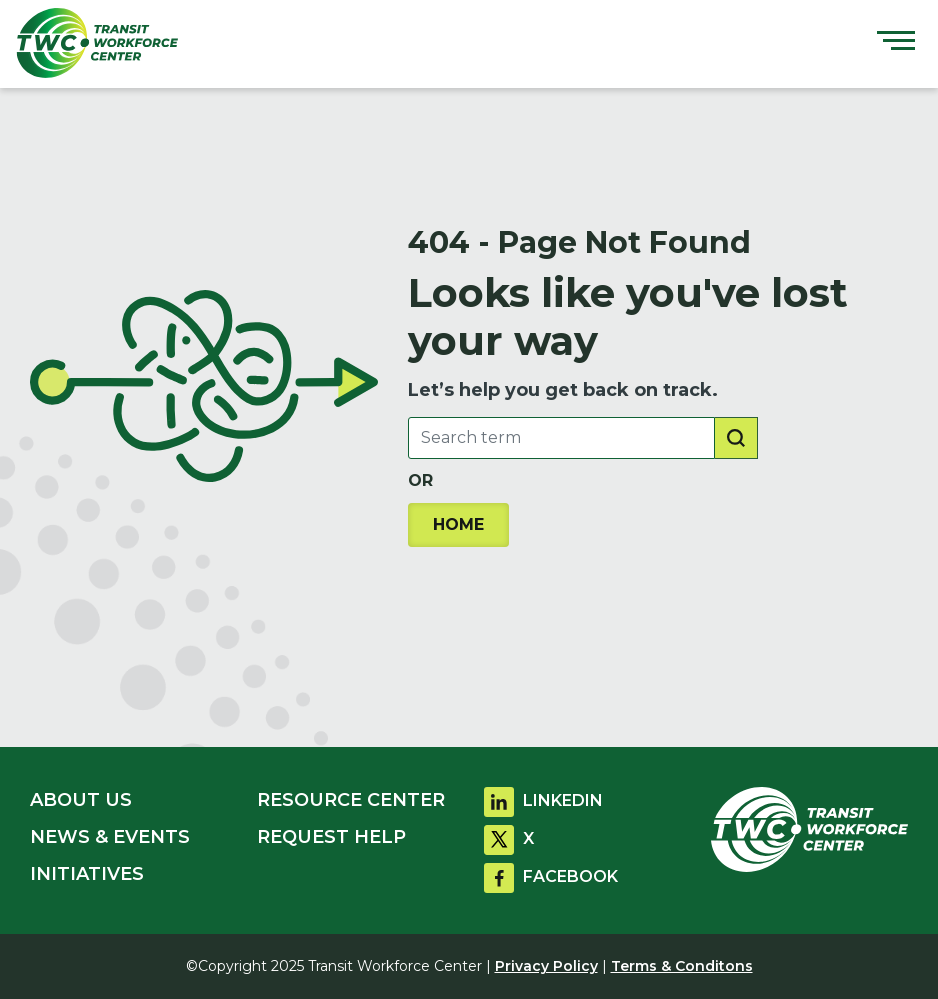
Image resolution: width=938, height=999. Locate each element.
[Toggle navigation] (896, 43)
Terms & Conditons (682, 966)
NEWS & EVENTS (110, 837)
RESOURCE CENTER (351, 800)
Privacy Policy (546, 966)
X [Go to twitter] (509, 838)
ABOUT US (81, 800)
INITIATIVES (87, 874)
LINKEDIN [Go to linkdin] (543, 800)
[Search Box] (561, 438)
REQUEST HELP (331, 837)
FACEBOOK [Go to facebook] (551, 876)
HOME (458, 524)
